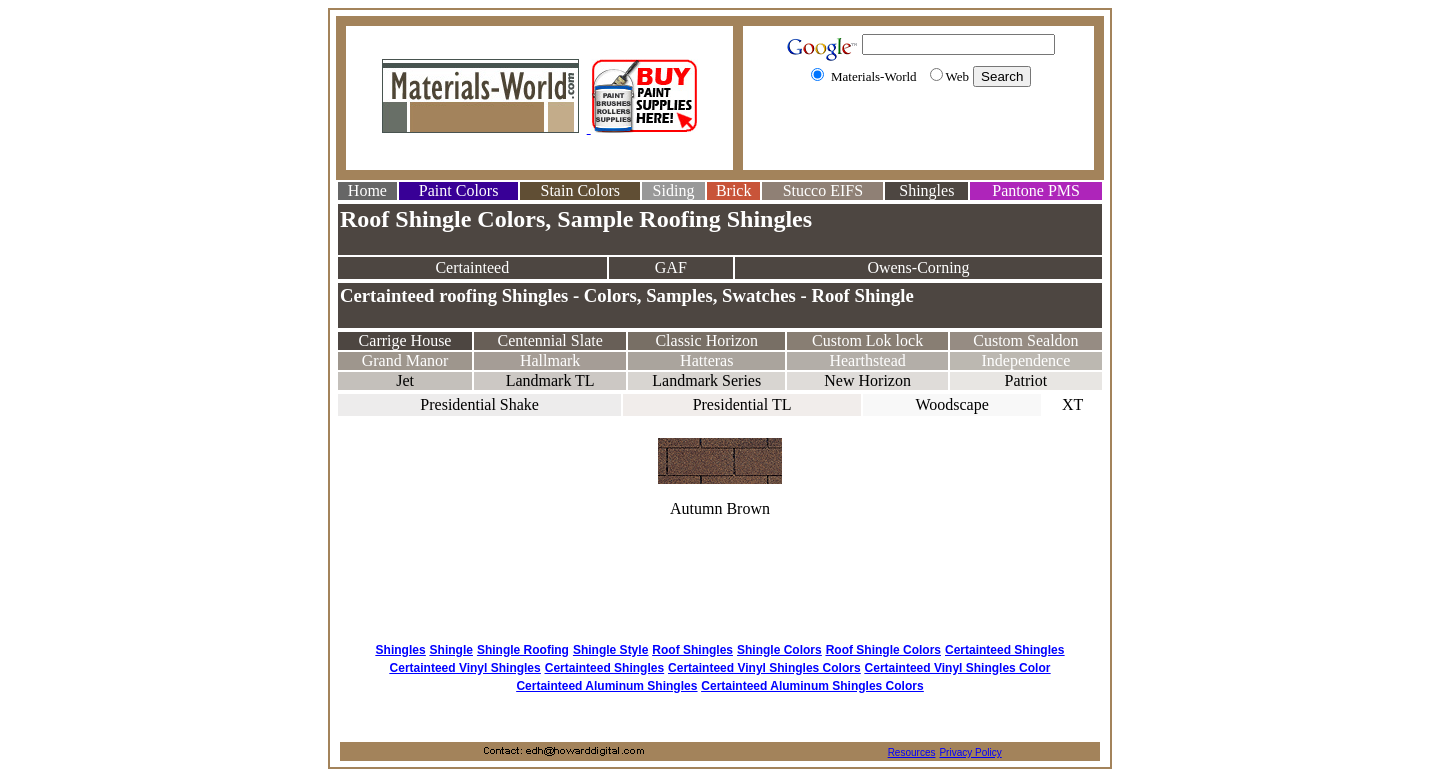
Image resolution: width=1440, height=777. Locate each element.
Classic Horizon (706, 340)
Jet (405, 380)
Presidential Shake (479, 404)
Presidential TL (742, 404)
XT (1072, 404)
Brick (734, 190)
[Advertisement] (919, 133)
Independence (1025, 360)
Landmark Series (706, 380)
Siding (674, 190)
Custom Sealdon (1025, 340)
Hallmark (550, 360)
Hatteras (706, 360)
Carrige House (405, 340)
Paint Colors (459, 190)
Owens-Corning (918, 267)
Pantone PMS (1036, 190)
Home (367, 190)
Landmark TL (550, 380)
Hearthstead (867, 360)
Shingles (926, 190)
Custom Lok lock (867, 340)
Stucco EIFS (823, 190)
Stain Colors (580, 190)
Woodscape (951, 404)
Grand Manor (405, 360)
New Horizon (867, 380)
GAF (671, 267)
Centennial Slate (549, 340)
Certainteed (472, 267)
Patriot (1026, 380)
